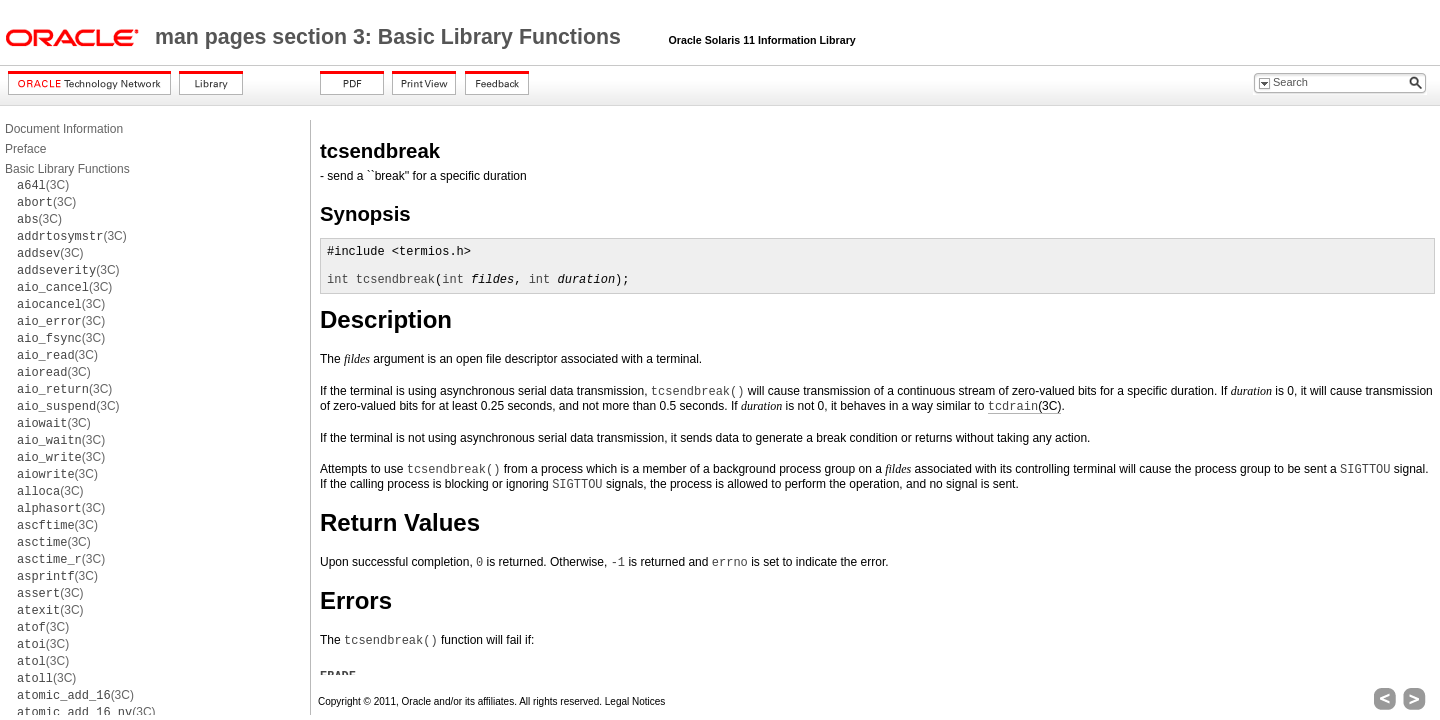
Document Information (64, 129)
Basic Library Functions (67, 169)
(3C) (43, 185)
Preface (25, 149)
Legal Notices (635, 701)
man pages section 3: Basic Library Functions (391, 37)
